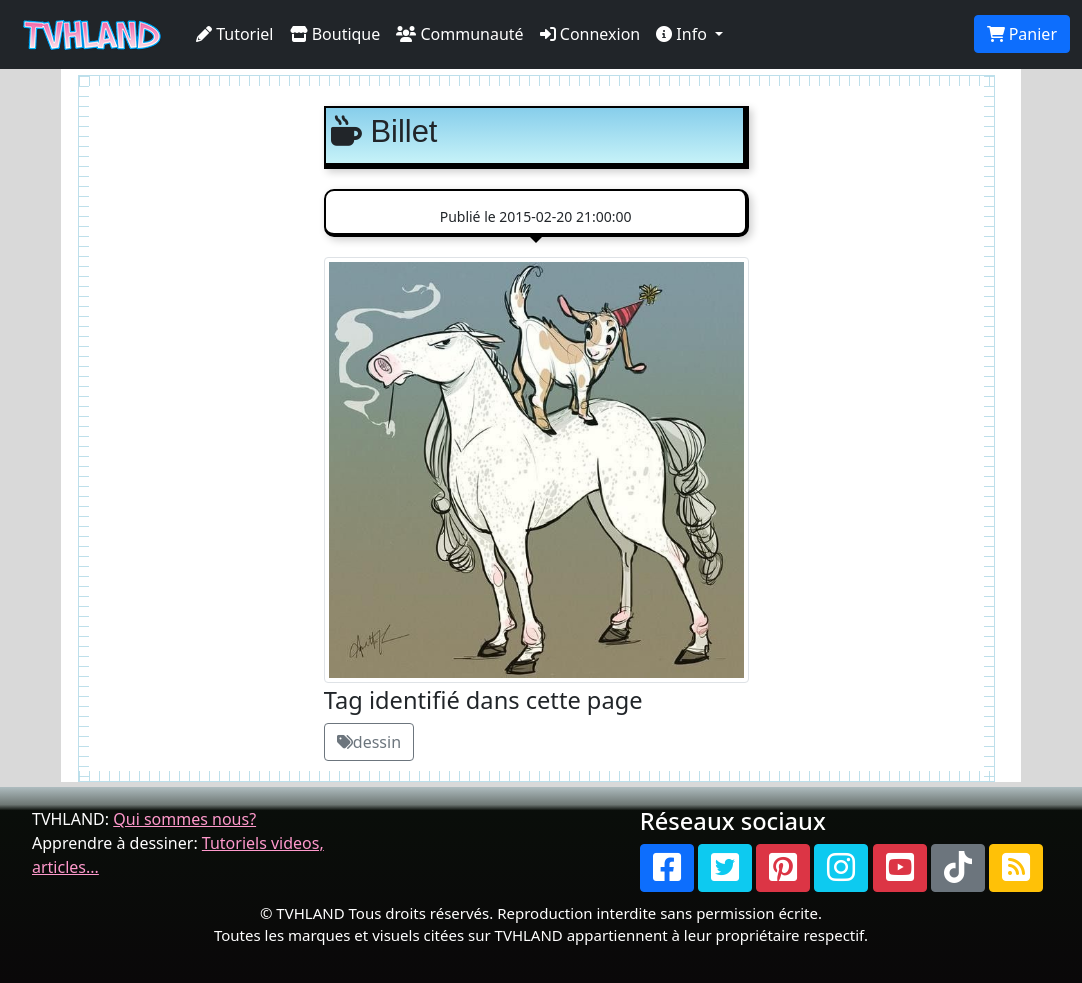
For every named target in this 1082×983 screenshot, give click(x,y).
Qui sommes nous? (184, 819)
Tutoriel (235, 34)
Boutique (335, 34)
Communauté (459, 34)
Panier (1022, 34)
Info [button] (683, 34)
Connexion (590, 34)
